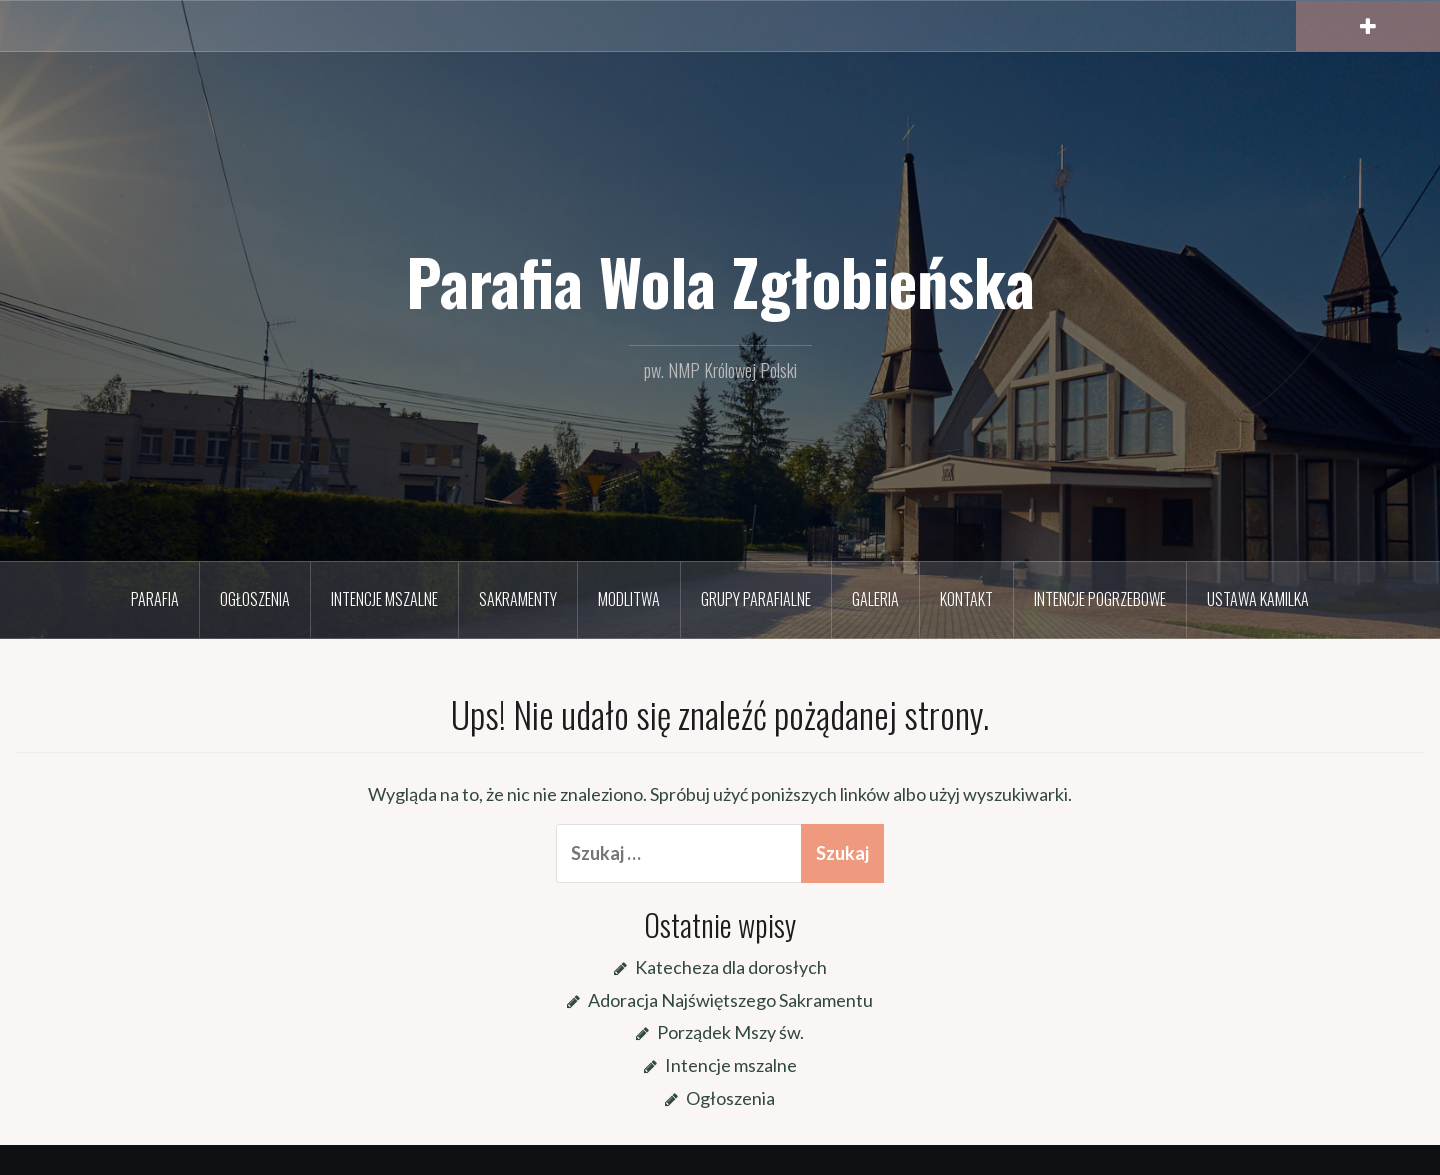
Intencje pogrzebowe (1100, 599)
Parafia (155, 599)
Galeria (875, 599)
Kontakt (966, 599)
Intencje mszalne (384, 599)
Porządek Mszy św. (730, 1032)
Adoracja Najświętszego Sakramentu (730, 1000)
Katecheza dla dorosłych (731, 967)
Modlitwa (629, 599)
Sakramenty (518, 599)
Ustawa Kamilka (1258, 599)
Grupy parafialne (756, 599)
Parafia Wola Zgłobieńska (720, 281)
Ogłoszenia (255, 599)
